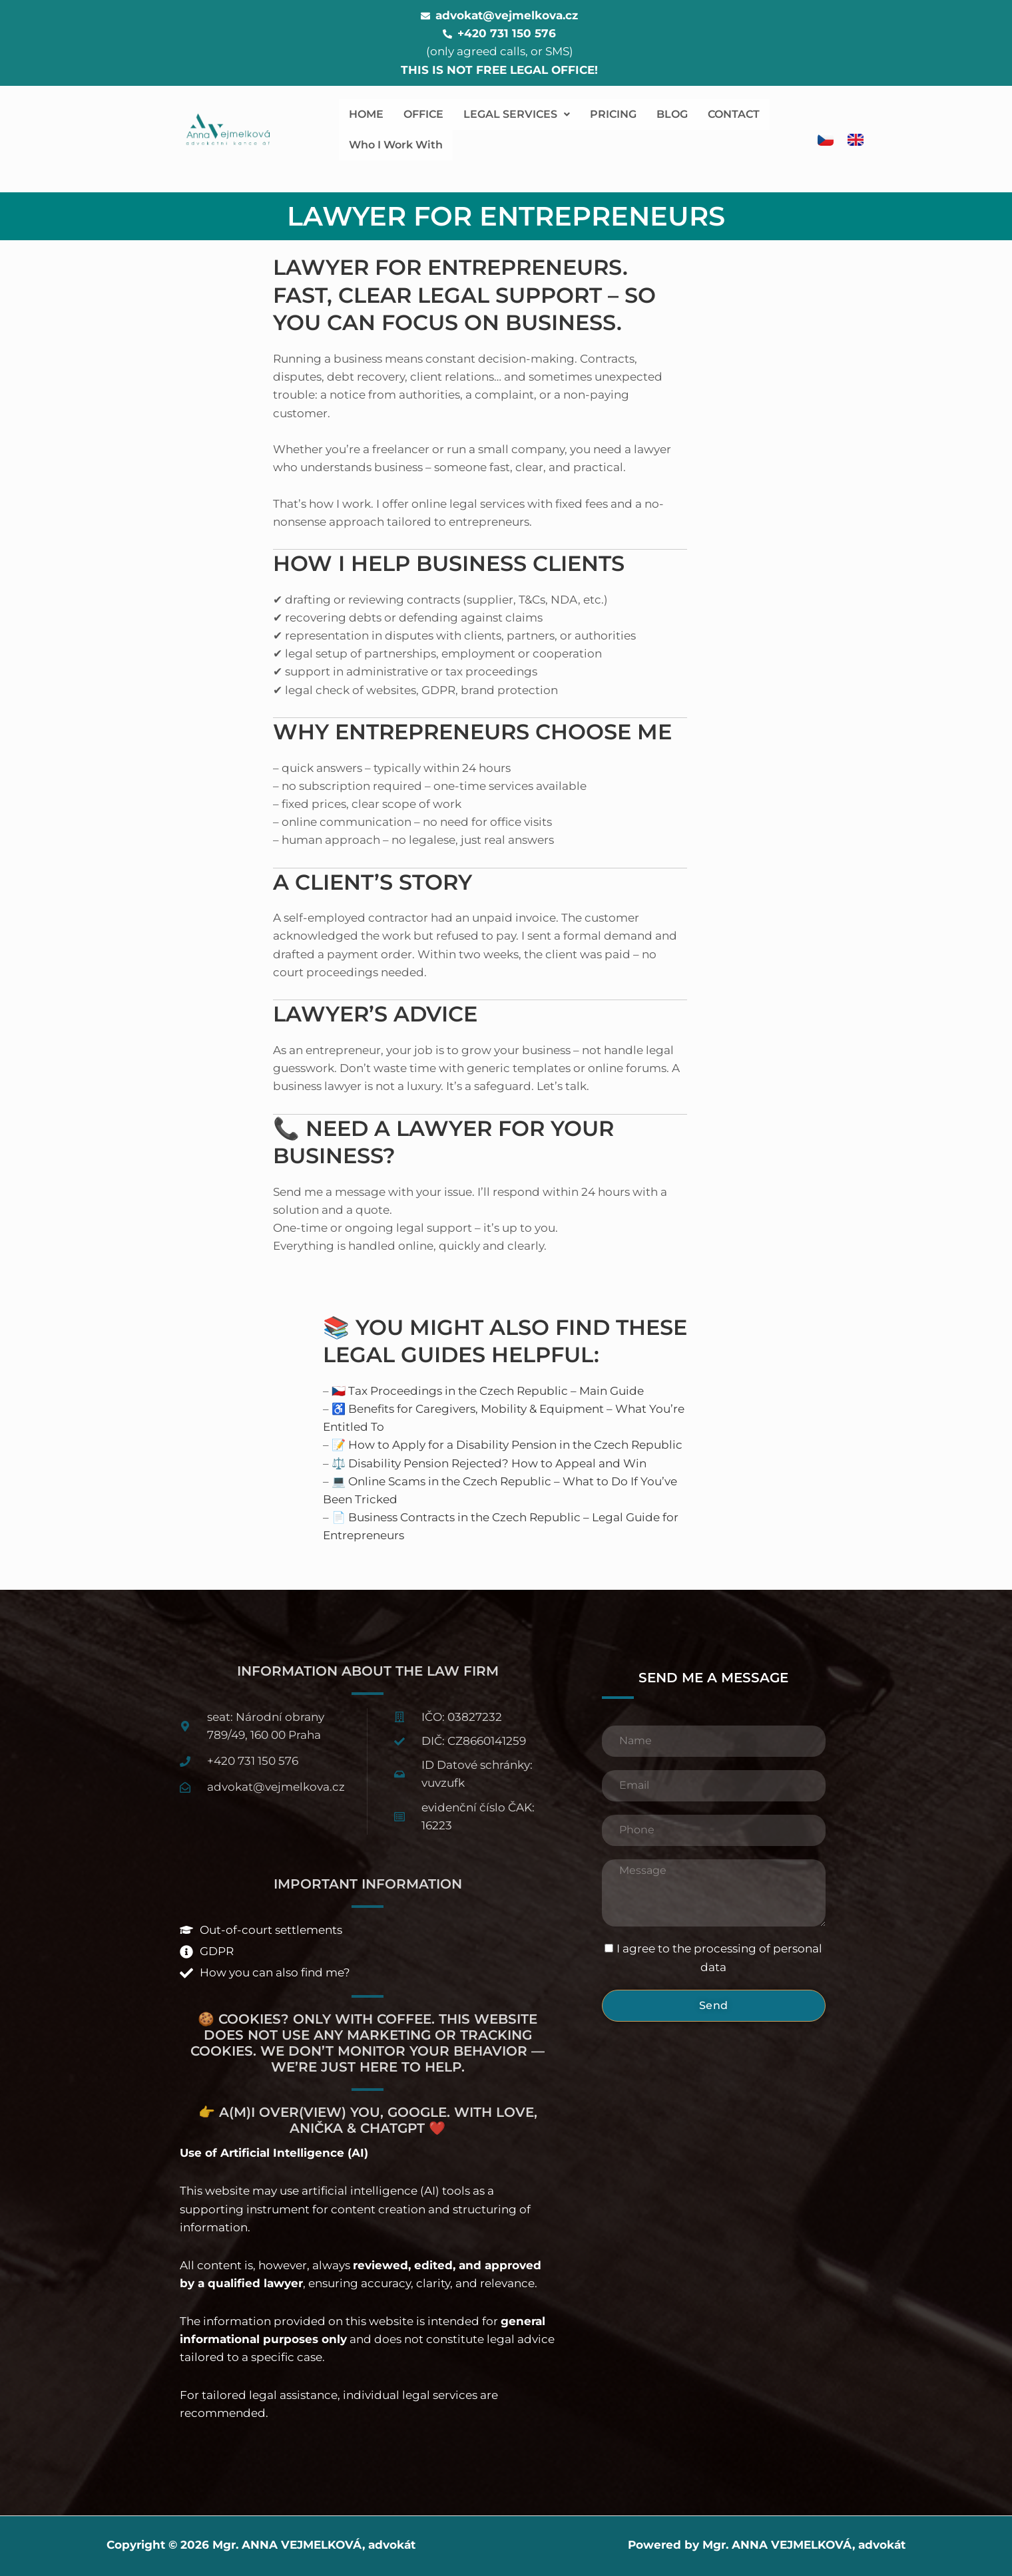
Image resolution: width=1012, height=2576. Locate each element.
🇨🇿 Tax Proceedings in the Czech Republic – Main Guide (488, 1390)
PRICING (613, 114)
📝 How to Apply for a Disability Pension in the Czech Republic (507, 1444)
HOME (366, 114)
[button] (516, 114)
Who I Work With (396, 144)
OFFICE (423, 114)
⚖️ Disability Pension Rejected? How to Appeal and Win (489, 1463)
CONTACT (734, 114)
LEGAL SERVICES (516, 114)
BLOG (672, 114)
